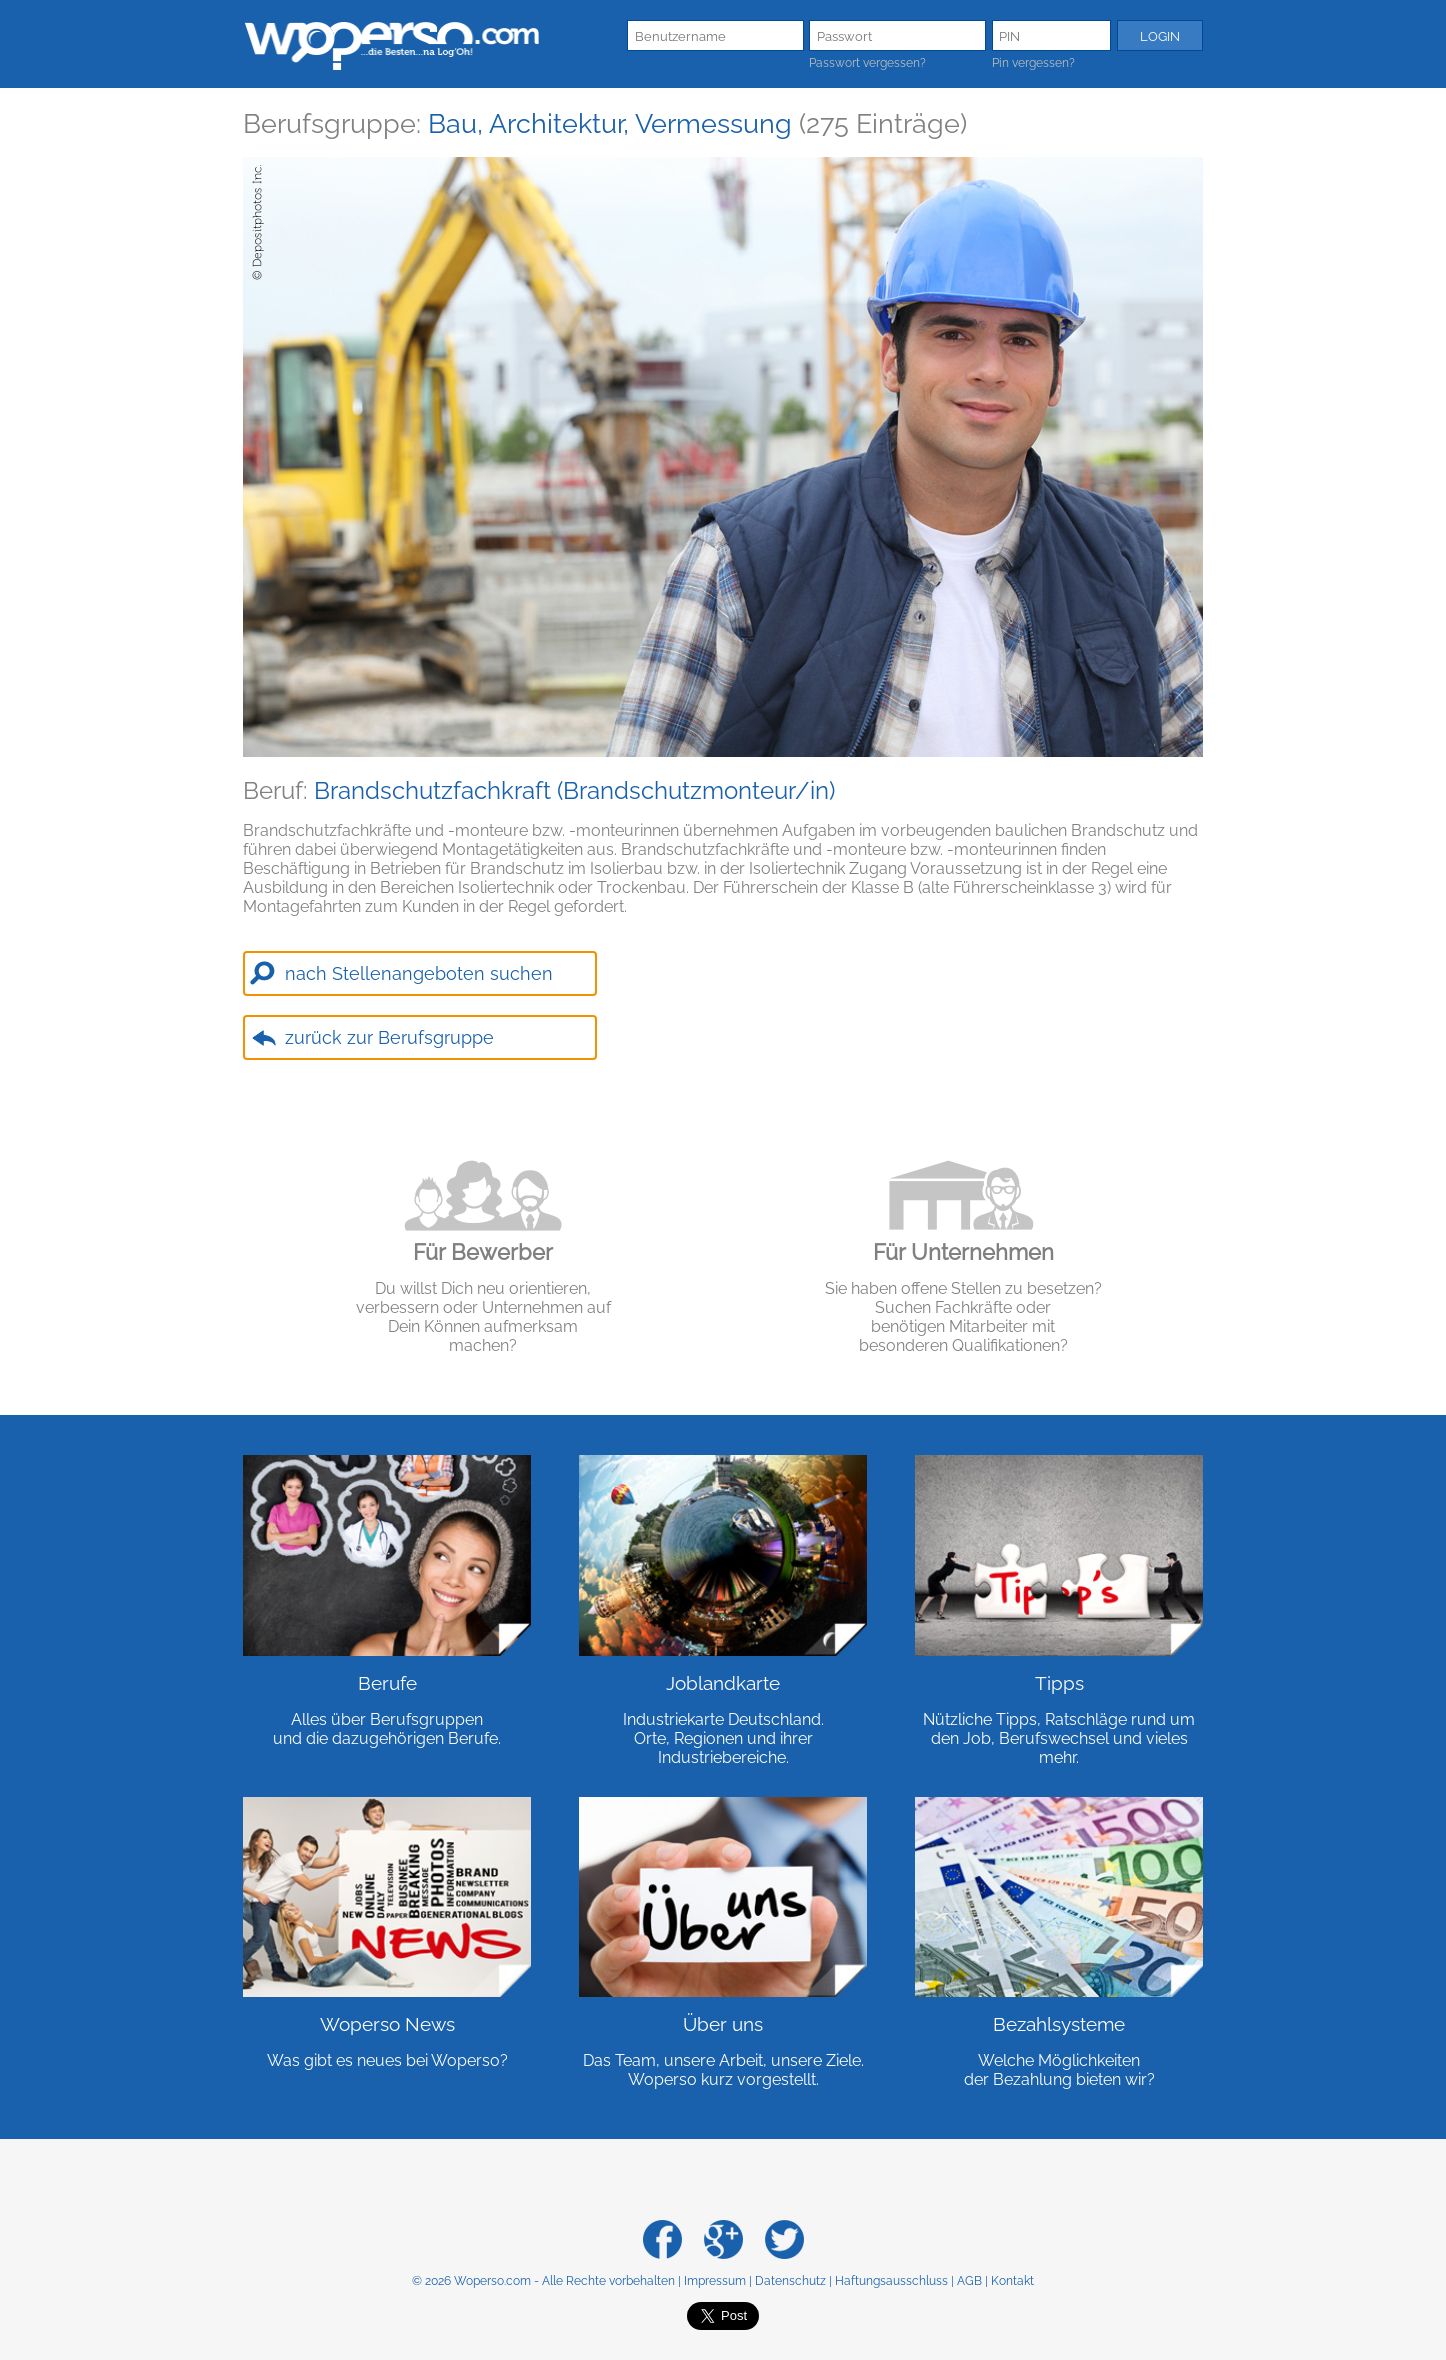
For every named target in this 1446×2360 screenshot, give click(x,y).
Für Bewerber (483, 1252)
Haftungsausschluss (891, 2281)
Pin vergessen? (1033, 63)
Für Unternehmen (963, 1252)
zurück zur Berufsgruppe (389, 1037)
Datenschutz (790, 2281)
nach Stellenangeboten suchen (419, 973)
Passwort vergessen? (867, 63)
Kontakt (1012, 2281)
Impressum (715, 2281)
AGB (969, 2281)
